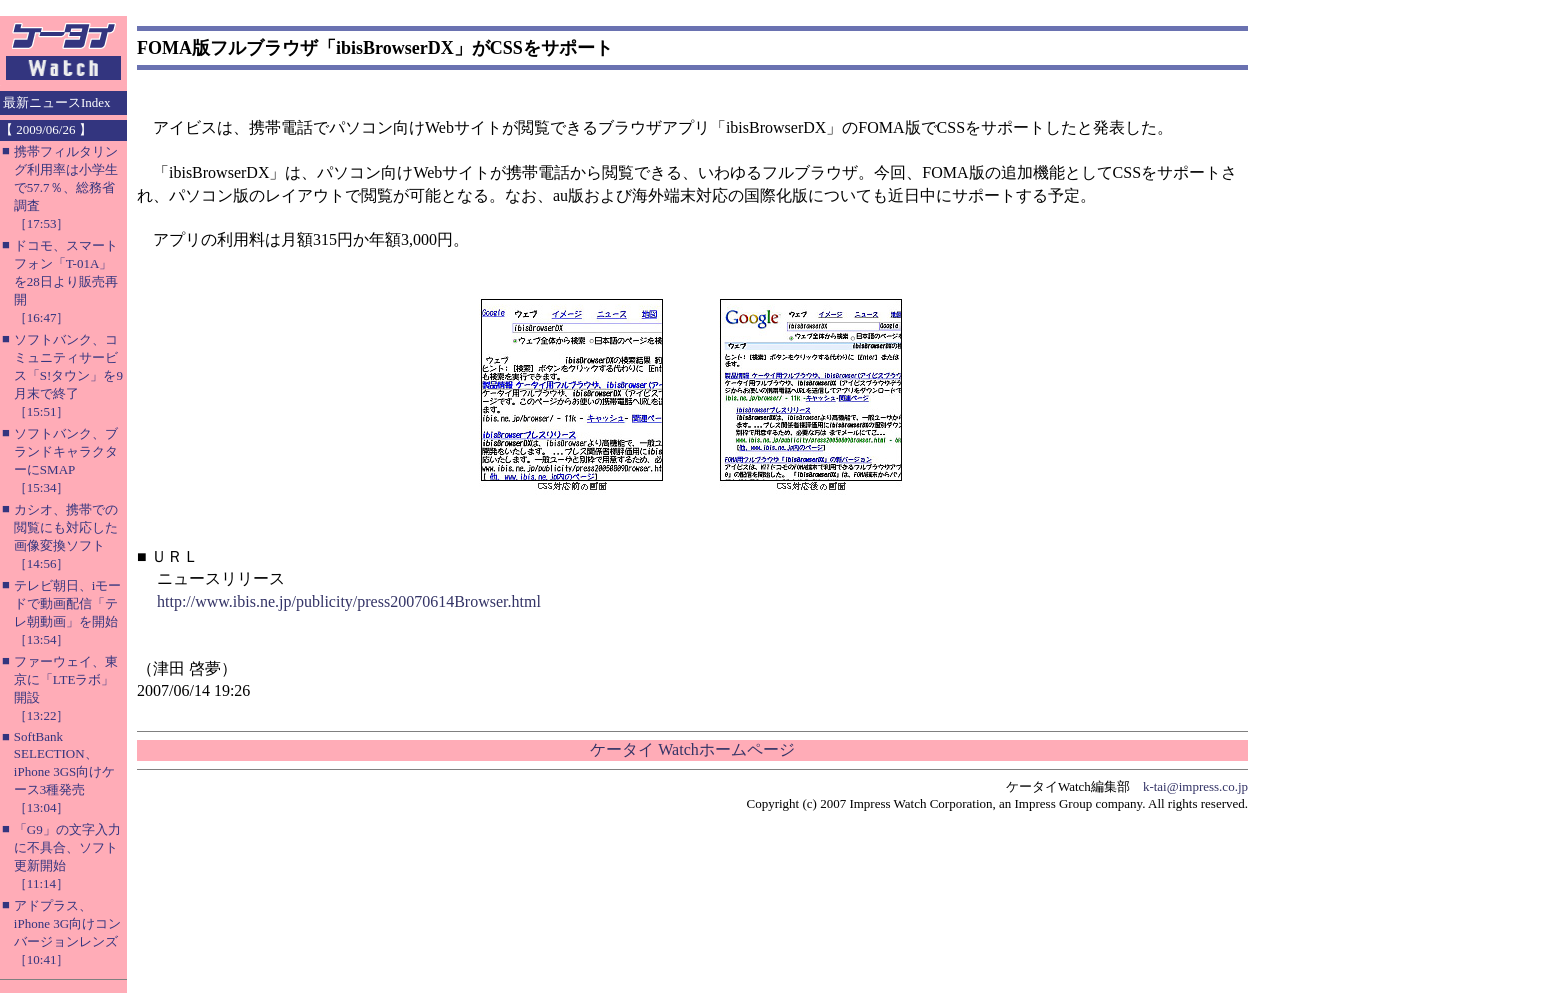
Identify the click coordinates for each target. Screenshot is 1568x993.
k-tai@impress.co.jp (1195, 786)
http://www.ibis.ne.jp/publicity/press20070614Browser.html (349, 601)
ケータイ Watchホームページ (692, 749)
